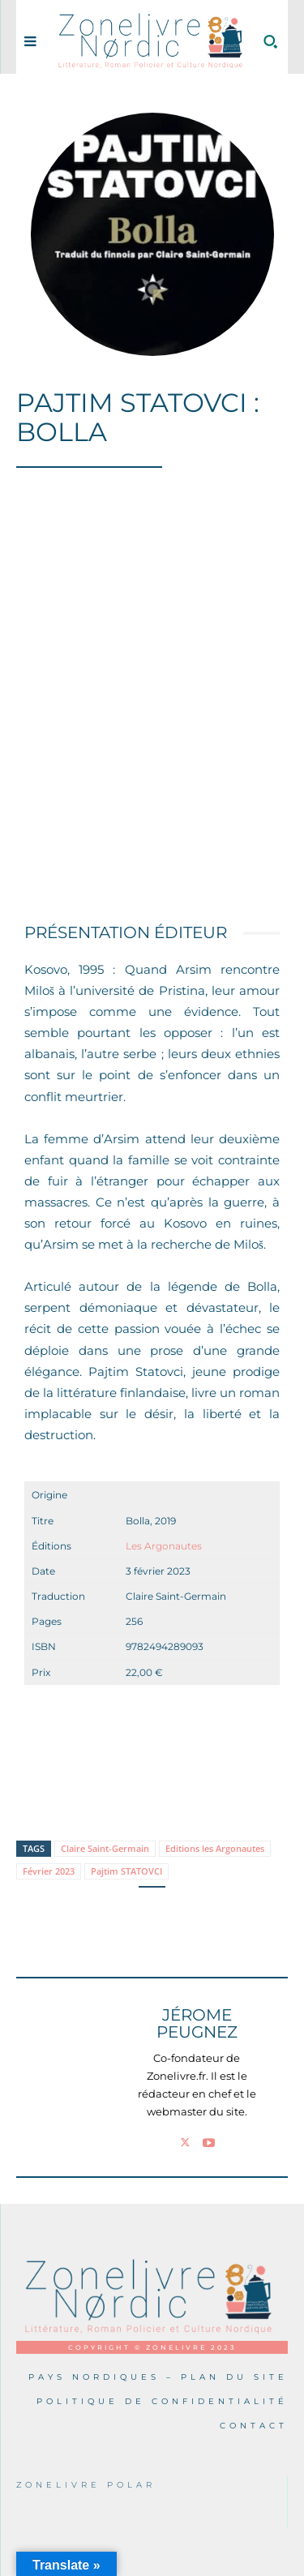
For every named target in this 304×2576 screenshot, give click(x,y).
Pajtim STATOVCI (126, 1871)
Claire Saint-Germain (105, 1848)
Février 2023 (49, 1871)
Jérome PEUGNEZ (197, 2024)
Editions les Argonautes (214, 1848)
